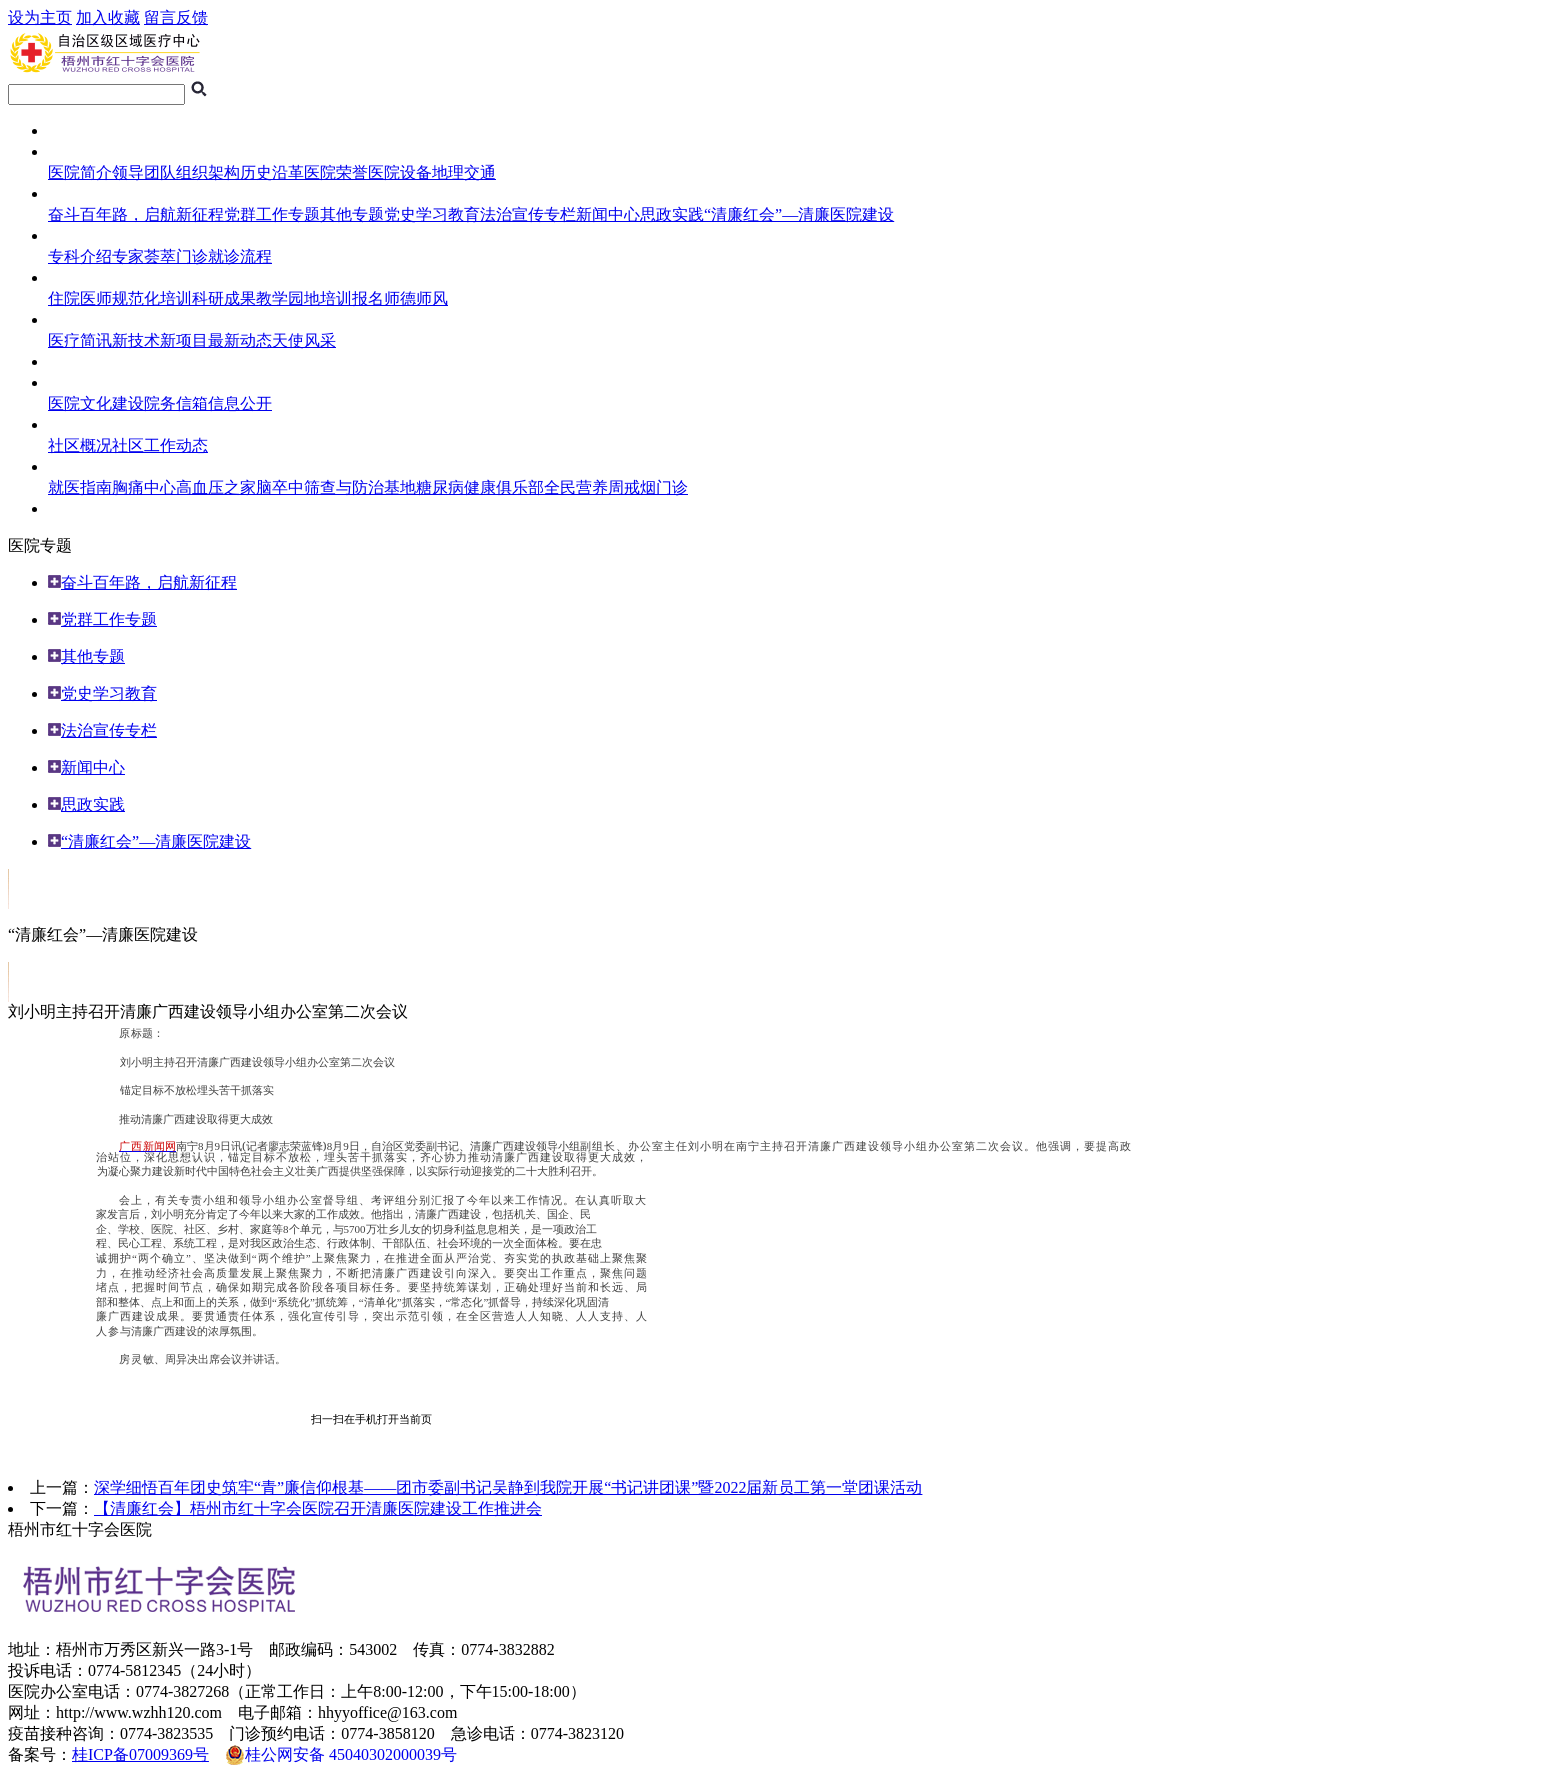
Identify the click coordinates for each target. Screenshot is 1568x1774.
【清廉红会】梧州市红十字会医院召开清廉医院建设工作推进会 (318, 1508)
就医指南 (80, 235)
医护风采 (80, 319)
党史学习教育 (432, 214)
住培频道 (80, 277)
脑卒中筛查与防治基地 (336, 487)
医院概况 (80, 151)
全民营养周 (584, 487)
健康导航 (80, 466)
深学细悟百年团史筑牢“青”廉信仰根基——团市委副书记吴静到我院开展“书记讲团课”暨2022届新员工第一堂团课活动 (508, 1487)
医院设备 (400, 172)
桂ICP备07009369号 (140, 1754)
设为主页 (40, 17)
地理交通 (464, 172)
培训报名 (352, 298)
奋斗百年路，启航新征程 (136, 214)
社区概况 (80, 445)
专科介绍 (80, 256)
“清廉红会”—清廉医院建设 (799, 214)
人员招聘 (80, 508)
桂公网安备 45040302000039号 (341, 1755)
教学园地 (288, 298)
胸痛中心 (144, 487)
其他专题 (352, 214)
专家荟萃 (144, 256)
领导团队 (144, 172)
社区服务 (80, 424)
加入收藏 (108, 17)
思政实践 (672, 214)
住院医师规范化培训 (120, 298)
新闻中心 (608, 214)
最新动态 (240, 340)
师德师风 (416, 298)
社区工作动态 (160, 445)
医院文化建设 (96, 403)
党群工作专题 (272, 214)
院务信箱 (176, 403)
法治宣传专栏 (528, 214)
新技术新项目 (160, 340)
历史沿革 (272, 172)
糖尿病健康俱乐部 (480, 487)
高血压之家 (216, 487)
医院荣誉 (336, 172)
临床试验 (80, 361)
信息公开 (240, 403)
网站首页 (80, 130)
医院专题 (80, 193)
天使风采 (304, 340)
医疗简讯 (80, 340)
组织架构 (208, 172)
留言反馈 (176, 17)
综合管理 (80, 382)
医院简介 (80, 172)
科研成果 (224, 298)
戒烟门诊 (656, 487)
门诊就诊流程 (224, 256)
